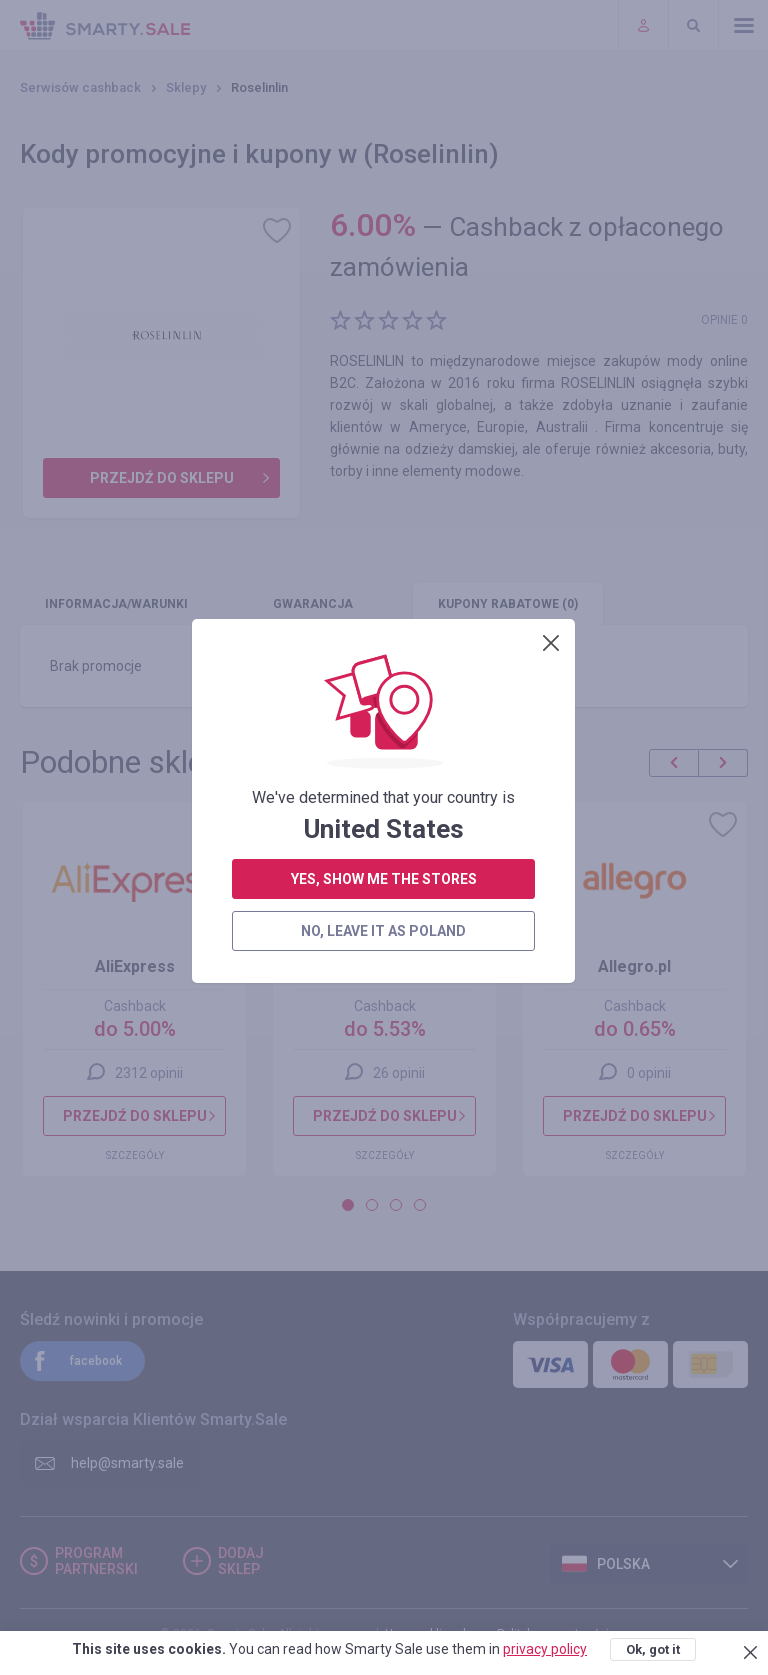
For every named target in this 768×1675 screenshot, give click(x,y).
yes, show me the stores (384, 492)
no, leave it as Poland (383, 544)
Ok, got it (653, 1649)
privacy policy (545, 1649)
